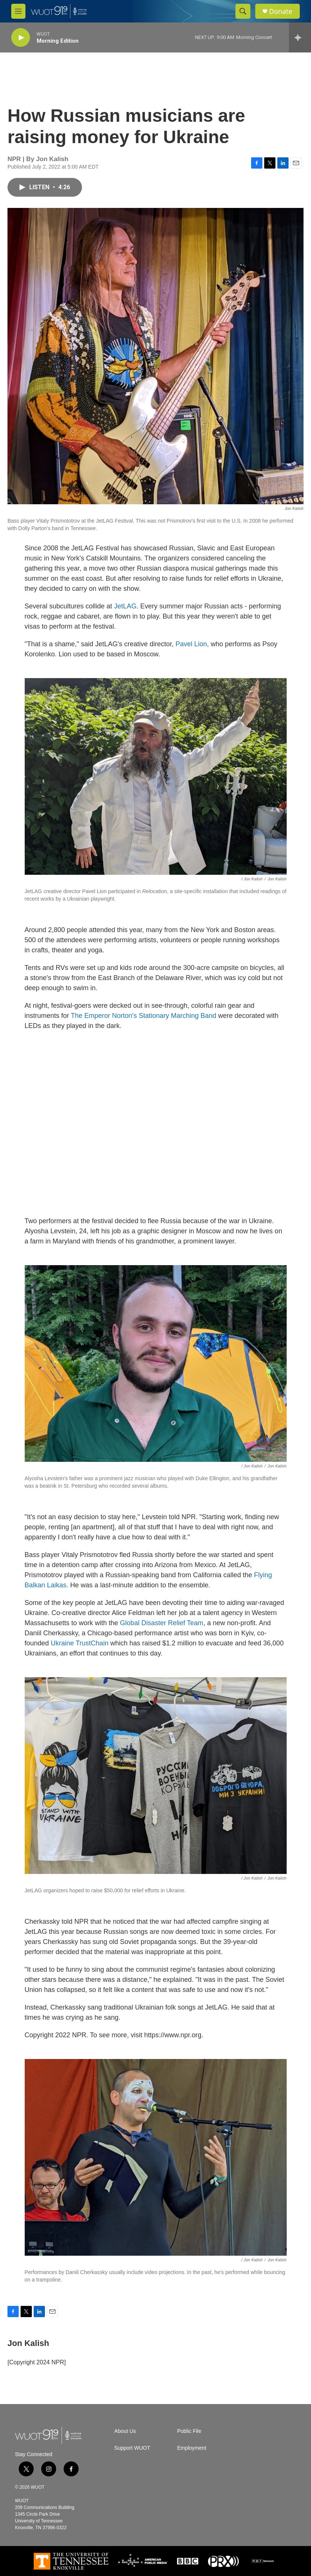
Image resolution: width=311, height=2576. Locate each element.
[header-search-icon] (242, 11)
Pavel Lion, (192, 644)
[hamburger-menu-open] (18, 11)
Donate (280, 11)
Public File (189, 2431)
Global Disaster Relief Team (162, 1623)
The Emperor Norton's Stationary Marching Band (144, 1015)
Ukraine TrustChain (80, 1643)
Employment (191, 2448)
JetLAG (125, 606)
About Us (125, 2431)
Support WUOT (132, 2448)
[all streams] (300, 37)
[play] (21, 37)
